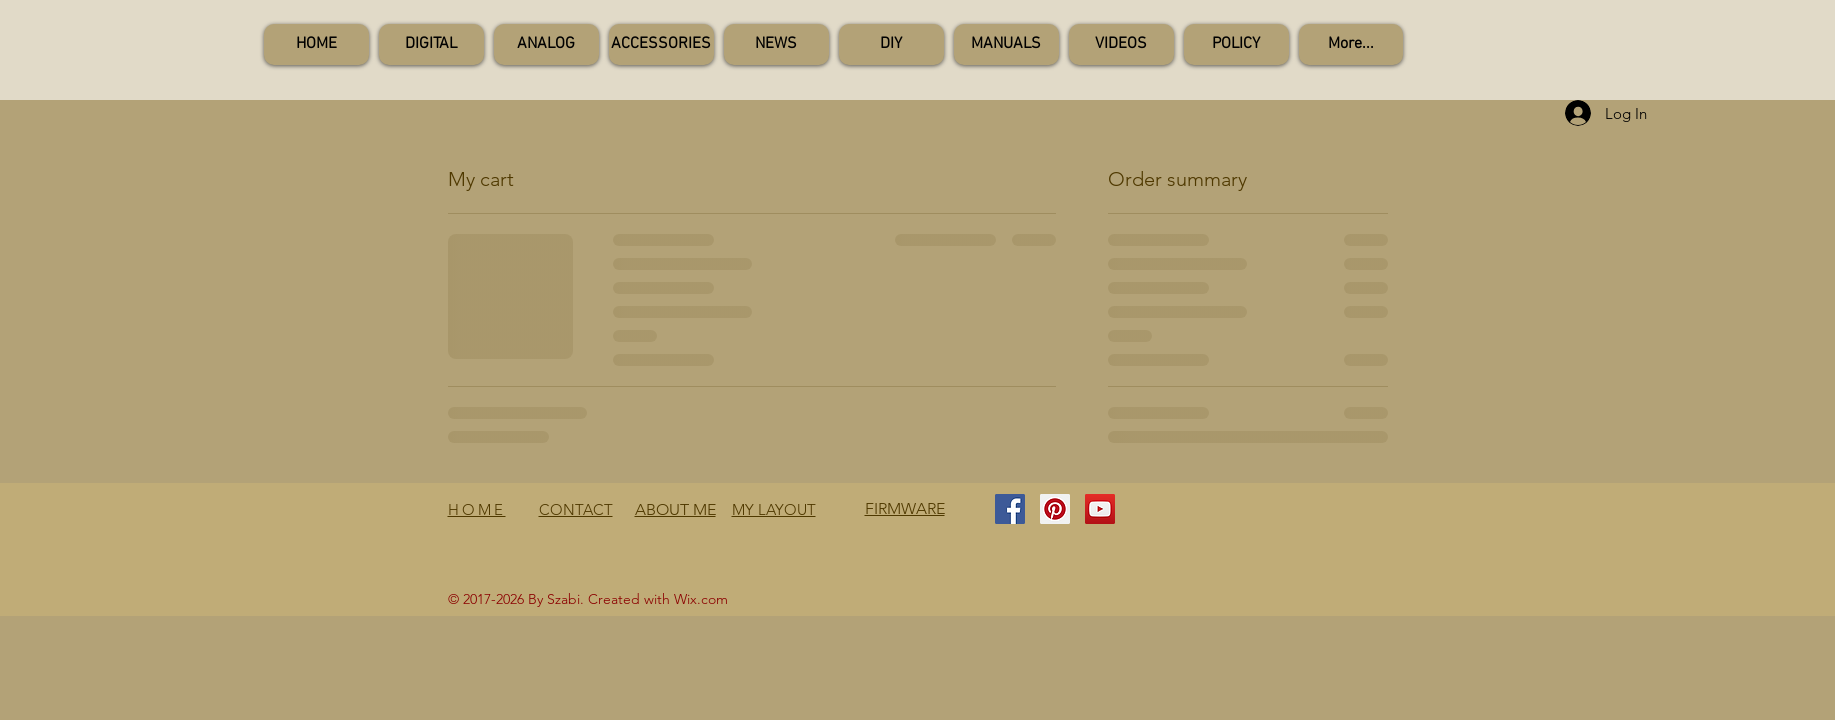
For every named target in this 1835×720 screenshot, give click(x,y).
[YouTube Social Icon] (1100, 509)
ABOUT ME (675, 509)
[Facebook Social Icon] (1010, 509)
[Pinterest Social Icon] (1055, 509)
